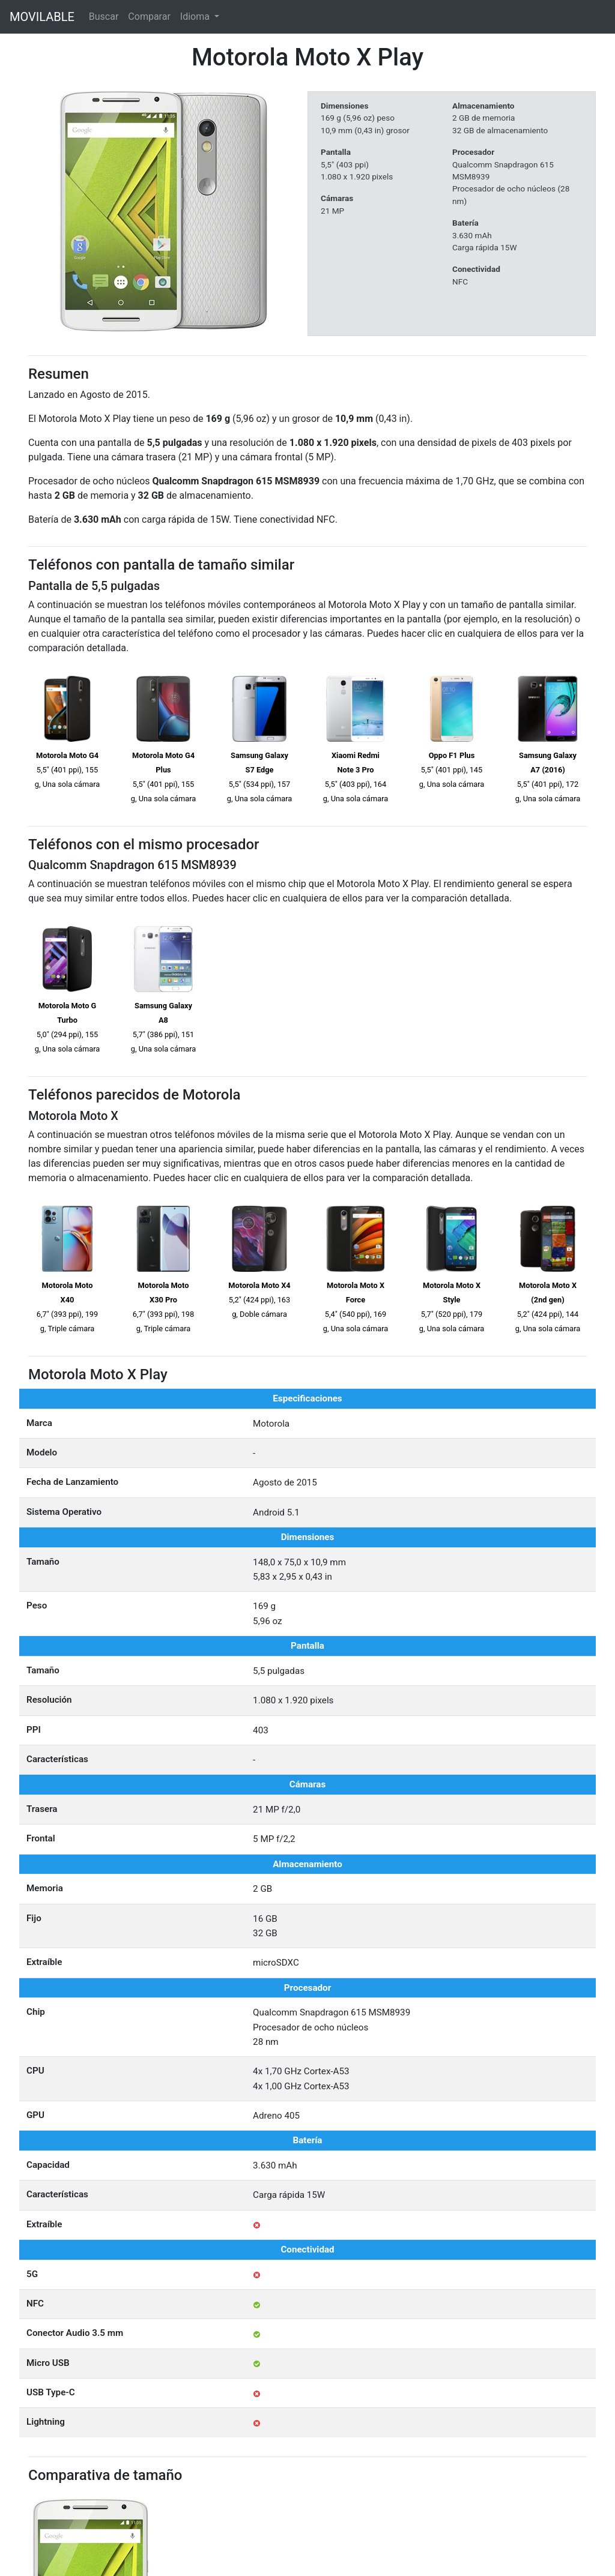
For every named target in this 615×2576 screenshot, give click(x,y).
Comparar (149, 16)
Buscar (104, 16)
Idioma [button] (196, 16)
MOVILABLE (42, 17)
